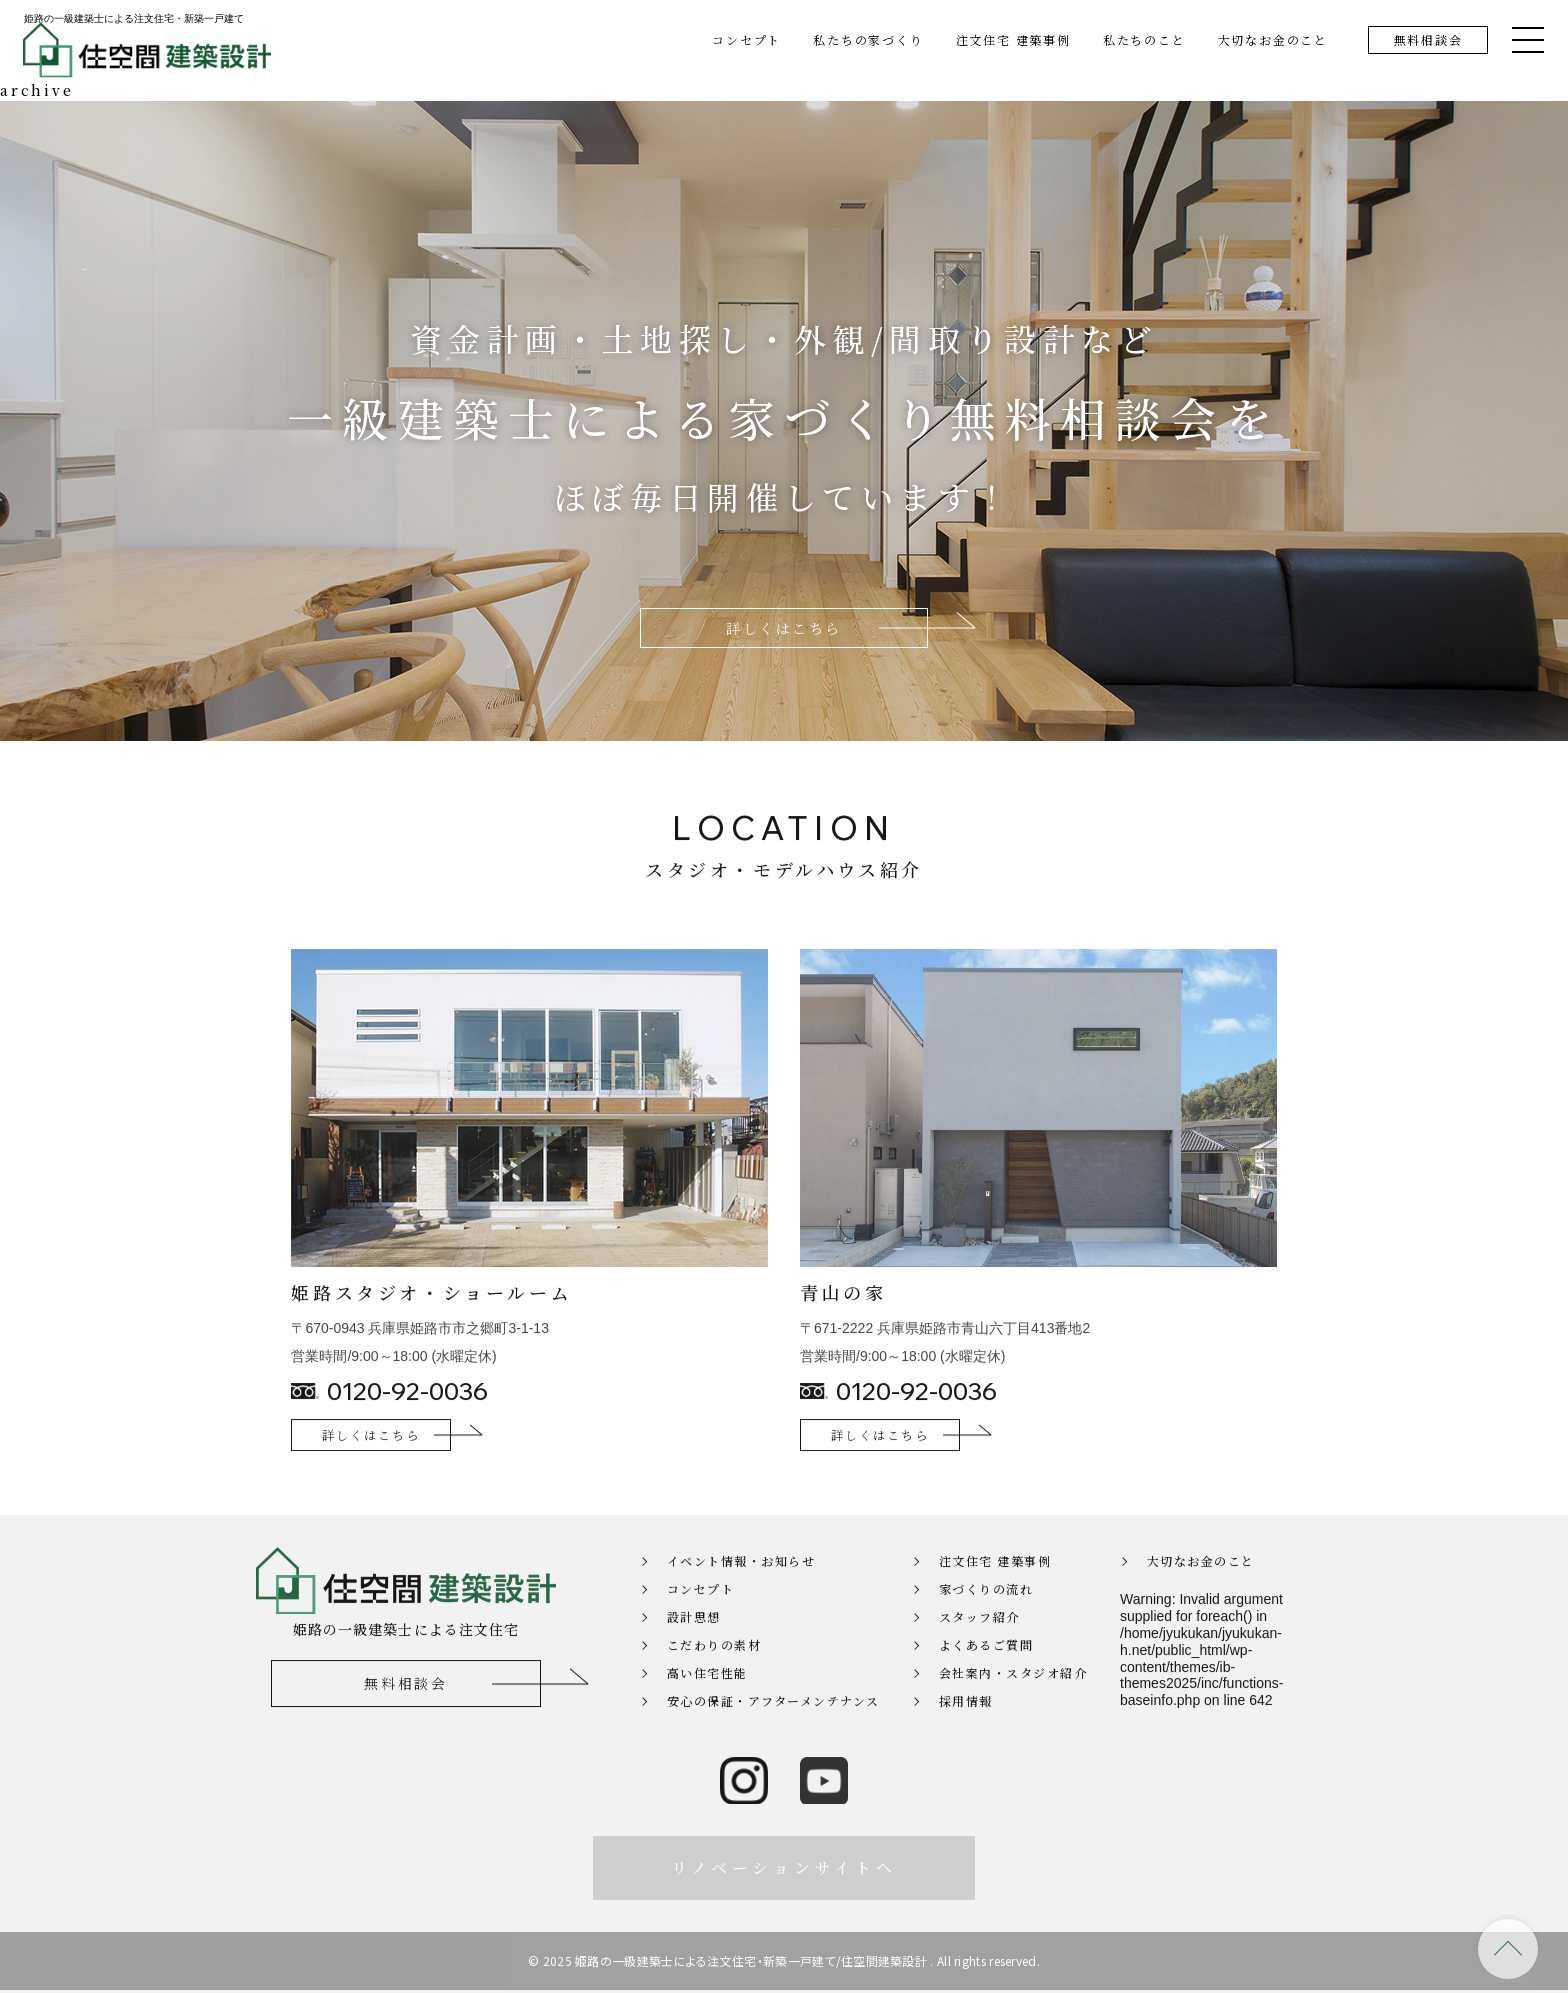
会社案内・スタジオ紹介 (1013, 1701)
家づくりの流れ (986, 1617)
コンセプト (746, 39)
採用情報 (966, 1729)
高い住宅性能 (707, 1701)
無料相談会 (1428, 39)
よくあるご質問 (986, 1673)
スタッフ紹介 (979, 1645)
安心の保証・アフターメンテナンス (773, 1729)
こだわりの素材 (714, 1673)
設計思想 (694, 1645)
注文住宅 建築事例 (1013, 39)
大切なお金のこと (1273, 39)
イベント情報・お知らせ (741, 1589)
